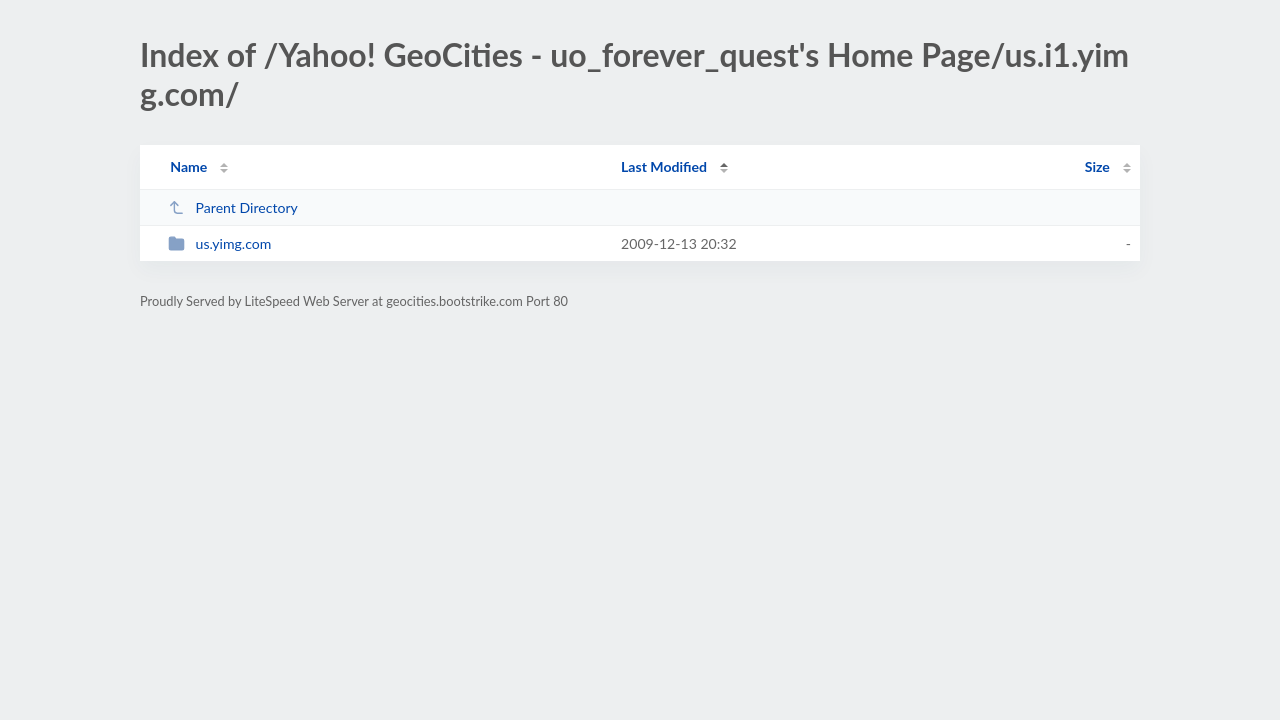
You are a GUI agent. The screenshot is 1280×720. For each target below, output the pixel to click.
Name (188, 166)
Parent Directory (233, 207)
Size (1097, 166)
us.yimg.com (219, 243)
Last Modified (664, 166)
